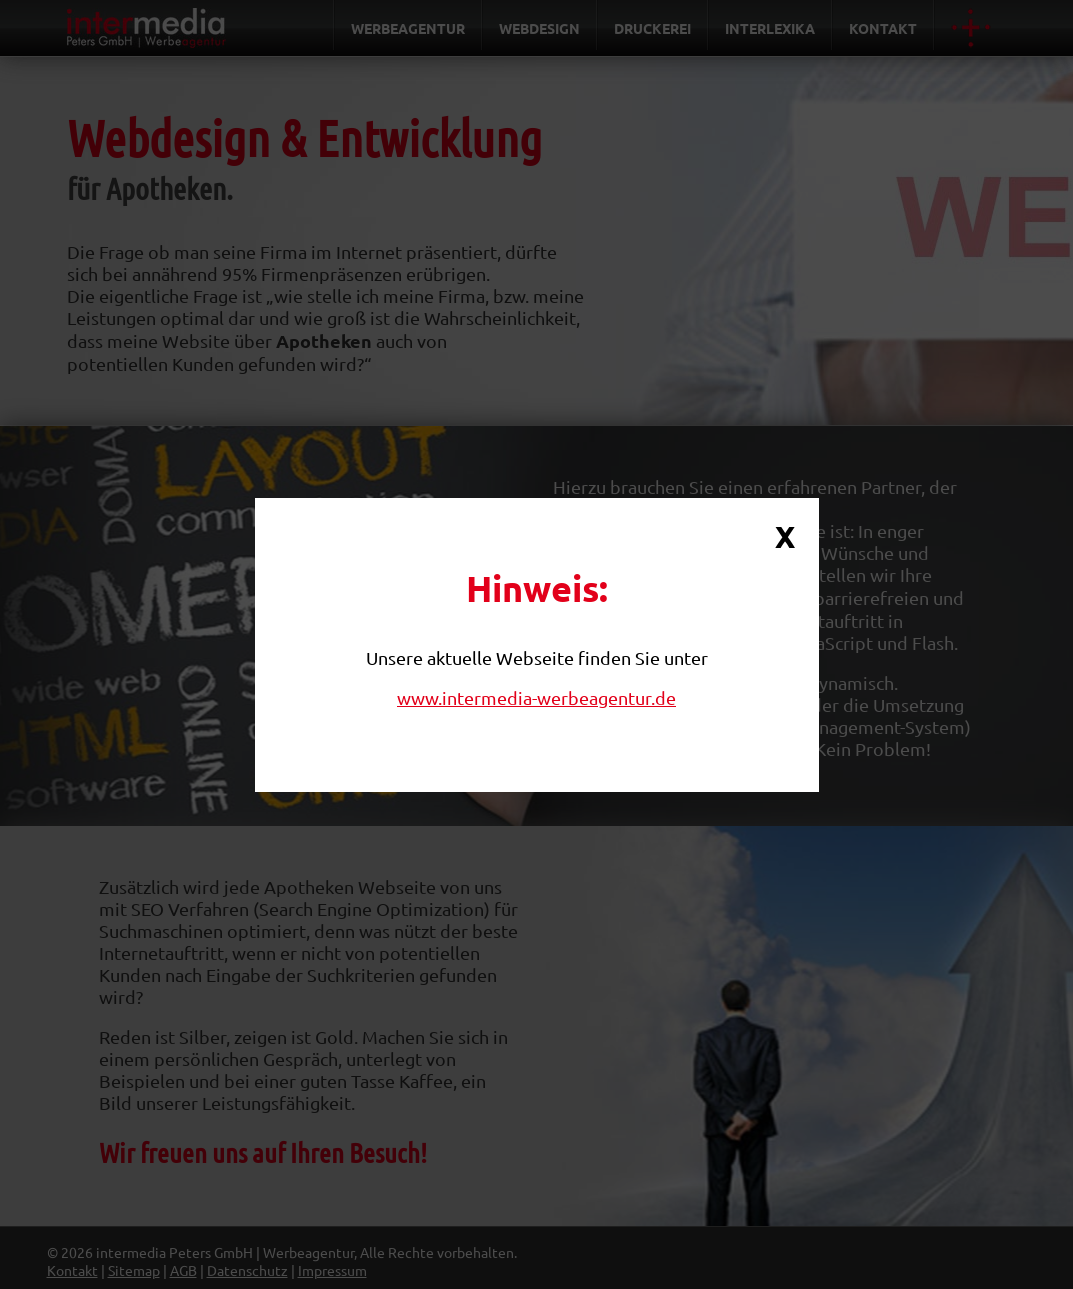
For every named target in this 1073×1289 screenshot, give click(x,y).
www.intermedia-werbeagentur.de (536, 697)
